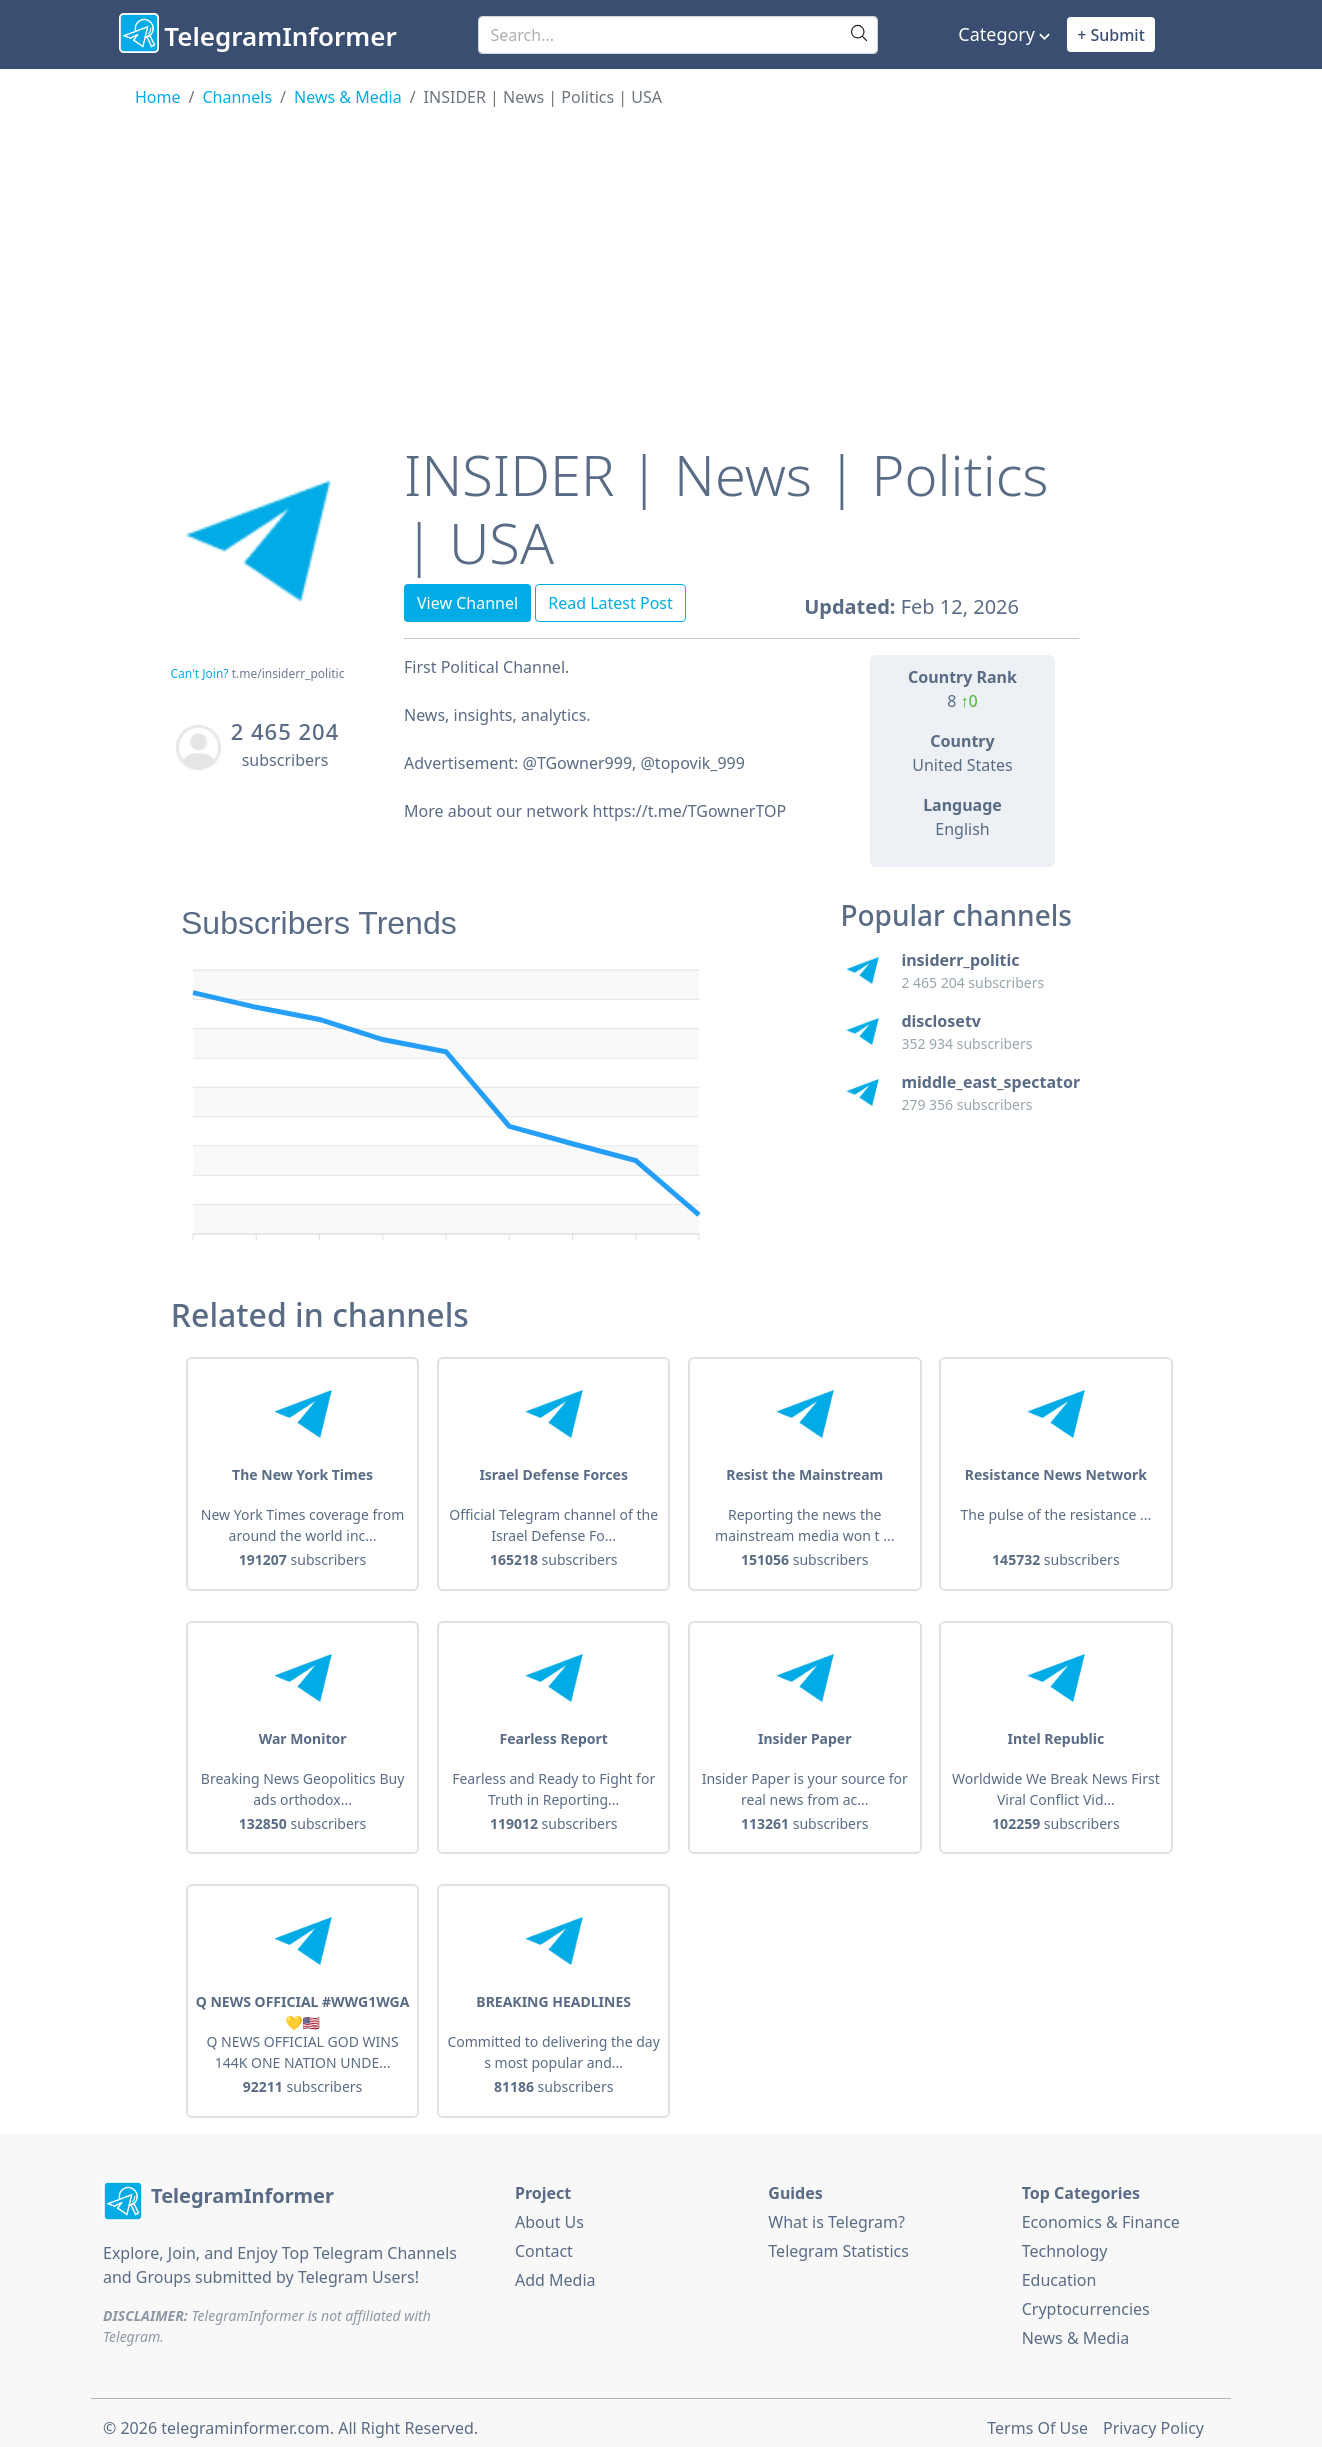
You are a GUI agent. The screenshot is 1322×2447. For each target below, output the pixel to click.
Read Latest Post (610, 603)
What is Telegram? (836, 2211)
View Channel (467, 603)
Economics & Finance (1101, 2211)
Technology (1065, 2240)
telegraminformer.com (245, 2418)
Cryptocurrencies (1086, 2298)
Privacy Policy (1153, 2418)
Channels (237, 97)
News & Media (348, 97)
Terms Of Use (1037, 2418)
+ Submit (1111, 35)
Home (158, 97)
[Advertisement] (661, 259)
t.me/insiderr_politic (288, 673)
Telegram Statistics (838, 2240)
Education (1059, 2269)
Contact (544, 2240)
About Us (549, 2211)
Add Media (555, 2269)
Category (996, 34)
